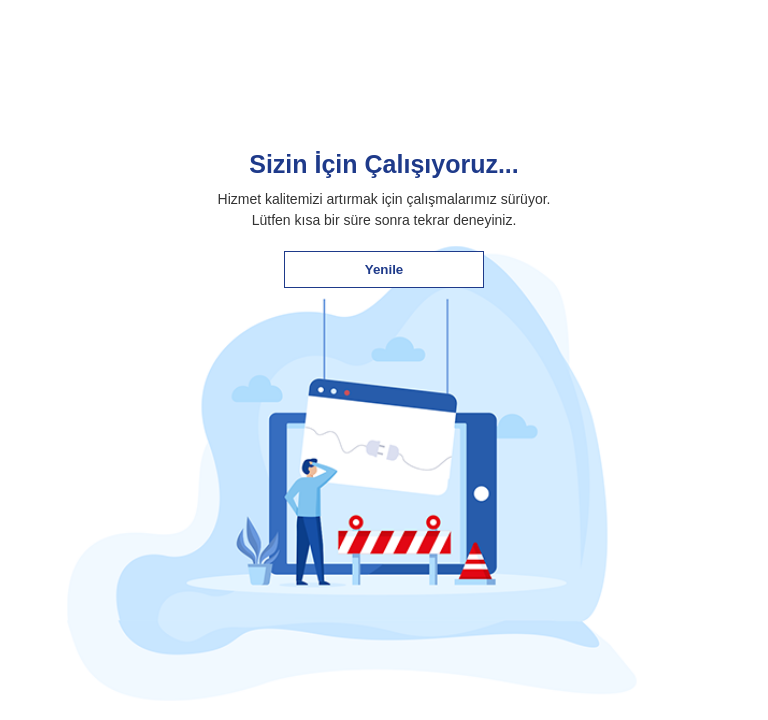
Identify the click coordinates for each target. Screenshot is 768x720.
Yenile (384, 269)
